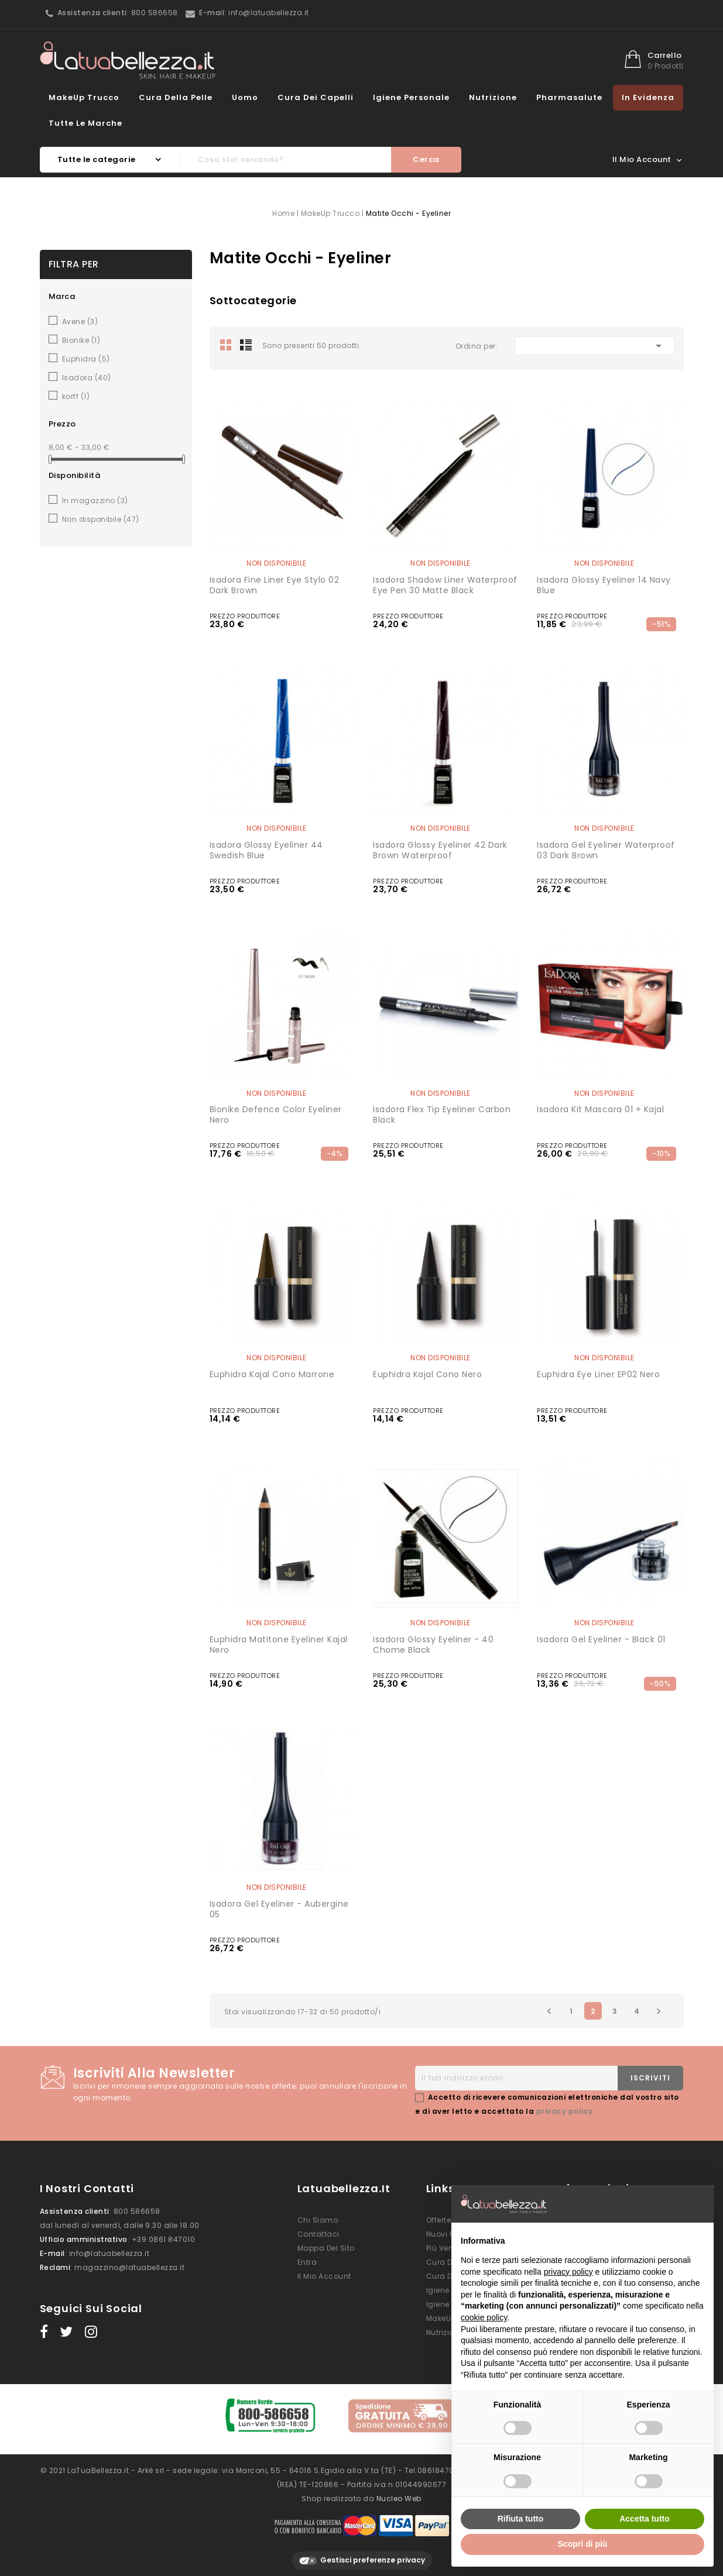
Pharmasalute (569, 97)
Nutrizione (493, 97)
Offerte (438, 2220)
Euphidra (86, 359)
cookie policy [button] (484, 2317)
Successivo (658, 2011)
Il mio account (324, 2276)
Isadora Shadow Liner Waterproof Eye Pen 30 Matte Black (445, 585)
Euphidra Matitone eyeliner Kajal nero (279, 1644)
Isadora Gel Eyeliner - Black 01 (601, 1639)
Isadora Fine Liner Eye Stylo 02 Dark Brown (275, 585)
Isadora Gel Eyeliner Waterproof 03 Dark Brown (606, 850)
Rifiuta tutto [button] (521, 2518)
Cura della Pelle (176, 97)
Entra (307, 2262)
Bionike (81, 340)
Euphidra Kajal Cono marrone (272, 1374)
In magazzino (95, 500)
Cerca (426, 159)
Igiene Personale (411, 97)
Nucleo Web (399, 2491)
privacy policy (564, 2111)
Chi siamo (317, 2220)
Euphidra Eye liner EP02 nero (598, 1374)
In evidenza (648, 97)
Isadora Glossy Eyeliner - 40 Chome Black (433, 1644)
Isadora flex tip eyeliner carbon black (441, 1114)
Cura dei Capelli (315, 97)
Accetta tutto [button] (644, 2518)
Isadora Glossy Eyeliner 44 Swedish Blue (266, 850)
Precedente (549, 2011)
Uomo (245, 97)
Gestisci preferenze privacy (362, 2554)
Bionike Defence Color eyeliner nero (276, 1114)
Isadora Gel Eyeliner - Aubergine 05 (279, 1909)
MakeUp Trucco (84, 97)
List (246, 344)
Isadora (86, 378)
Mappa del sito (326, 2248)
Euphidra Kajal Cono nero (427, 1374)
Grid (226, 344)
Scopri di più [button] (583, 2544)
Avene (80, 321)
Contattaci (318, 2234)
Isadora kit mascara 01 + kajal (600, 1109)
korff (76, 396)
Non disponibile (100, 519)
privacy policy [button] (568, 2271)
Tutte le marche (85, 123)
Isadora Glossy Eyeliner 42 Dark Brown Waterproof (440, 850)
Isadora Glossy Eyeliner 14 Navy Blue (604, 585)
